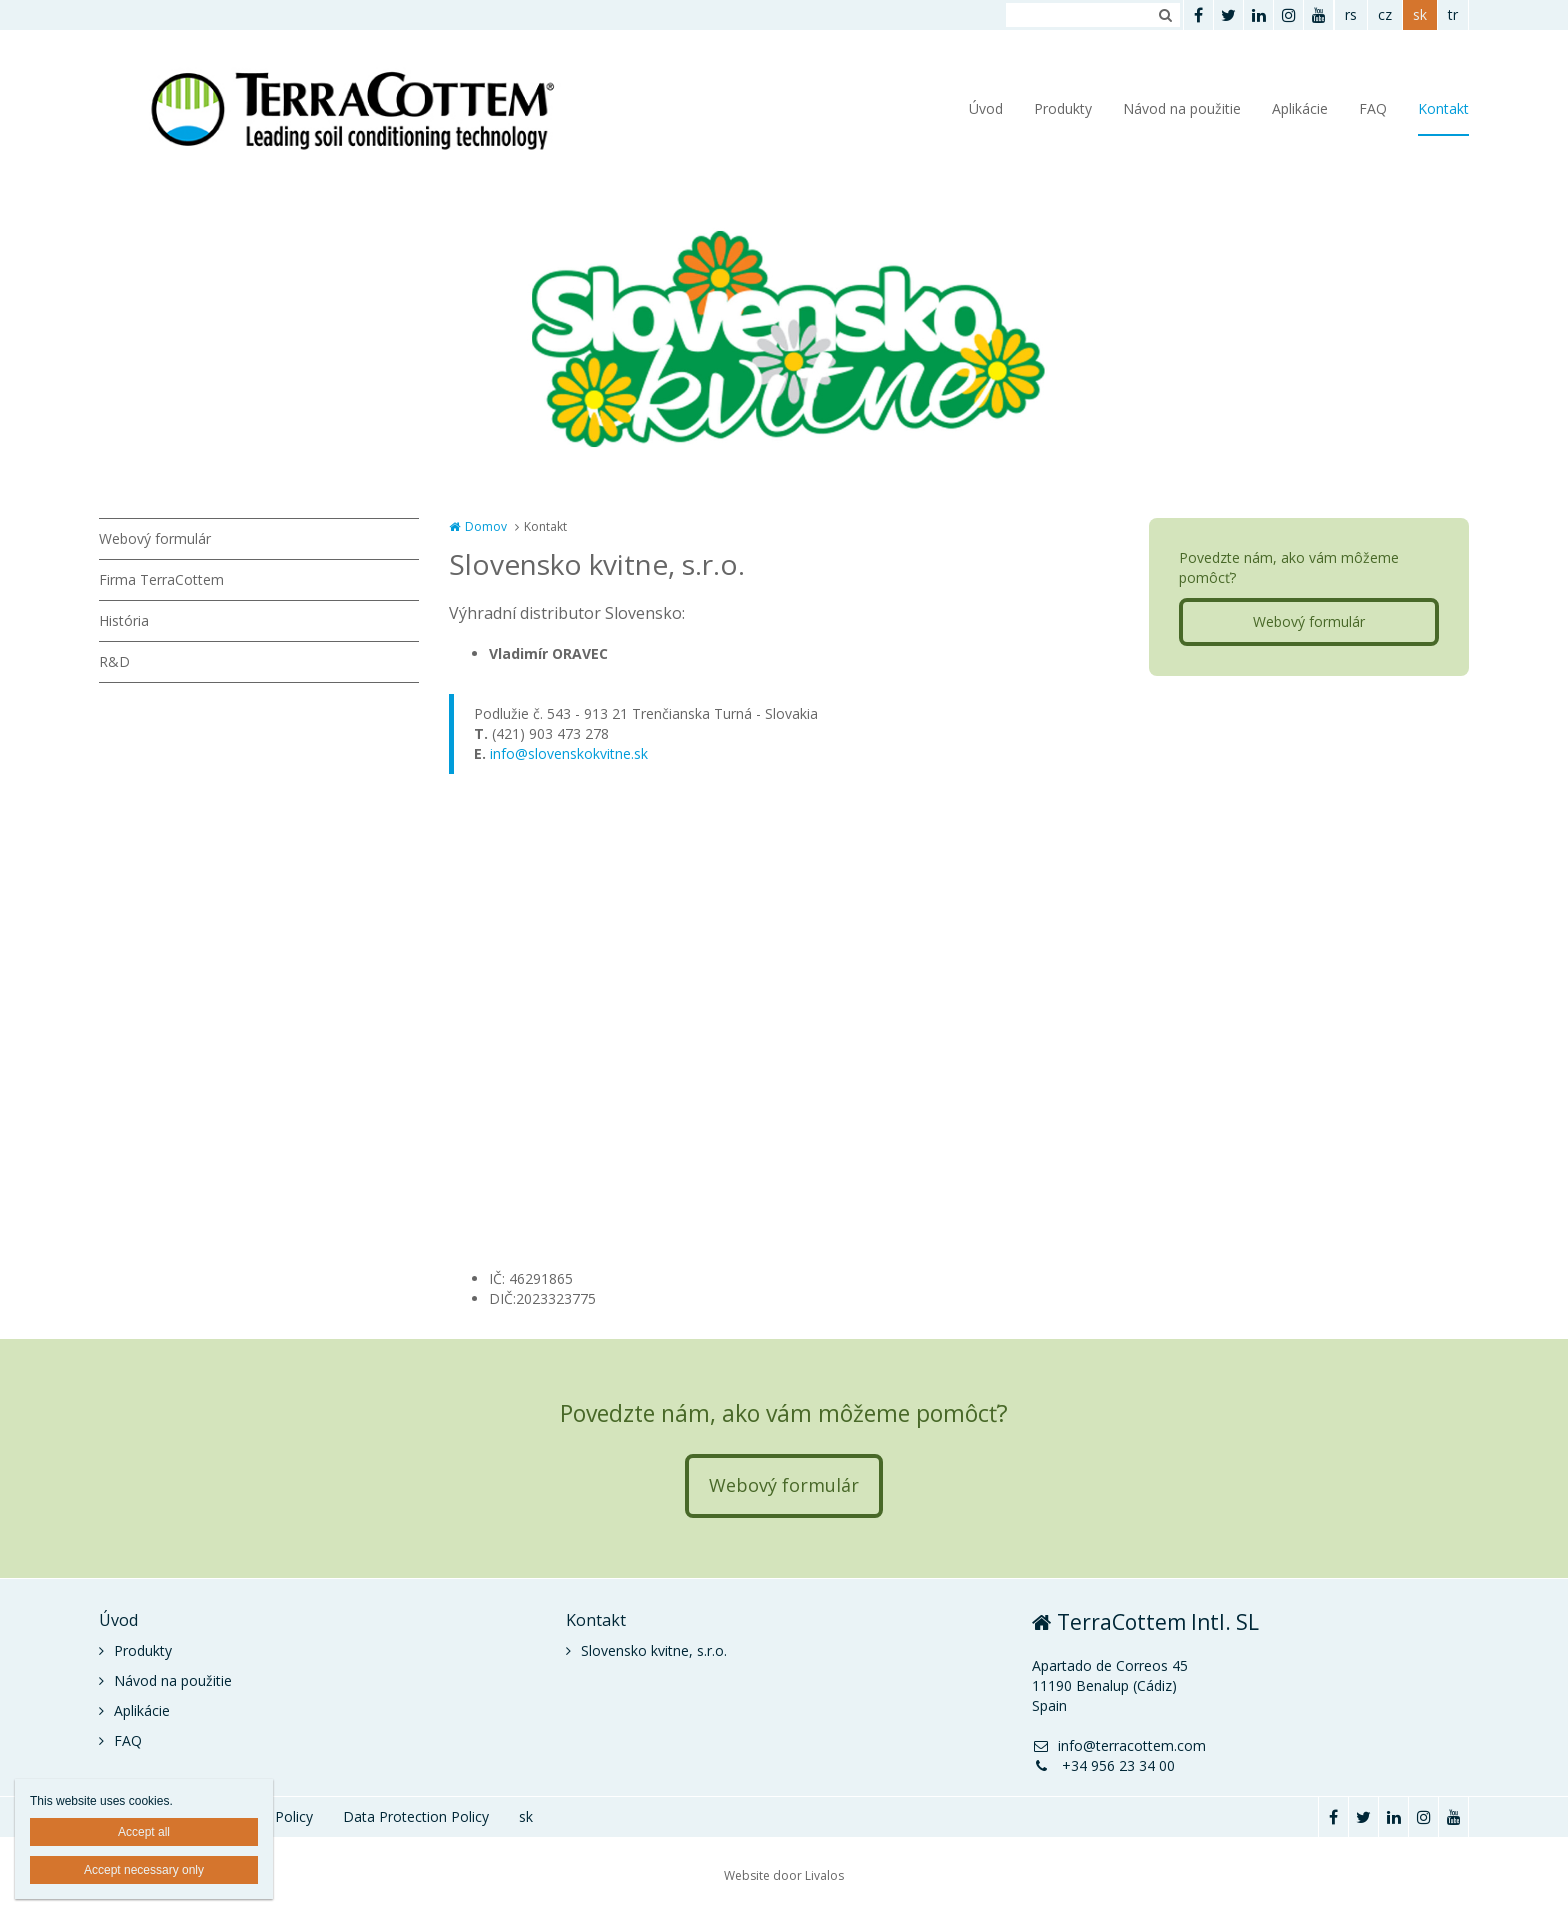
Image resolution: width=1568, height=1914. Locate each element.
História (124, 620)
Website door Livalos (784, 1875)
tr (1453, 14)
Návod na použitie (1182, 108)
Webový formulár (155, 538)
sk (1420, 14)
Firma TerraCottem (161, 579)
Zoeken (1165, 15)
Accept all (144, 1832)
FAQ (1373, 108)
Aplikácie (1300, 108)
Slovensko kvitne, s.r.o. (654, 1650)
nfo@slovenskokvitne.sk (570, 753)
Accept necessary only (144, 1870)
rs (1351, 14)
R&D (114, 661)
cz (1385, 14)
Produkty (1063, 108)
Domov (486, 526)
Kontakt (1443, 108)
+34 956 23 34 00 (1103, 1765)
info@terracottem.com (1119, 1745)
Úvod (986, 108)
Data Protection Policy (416, 1816)
